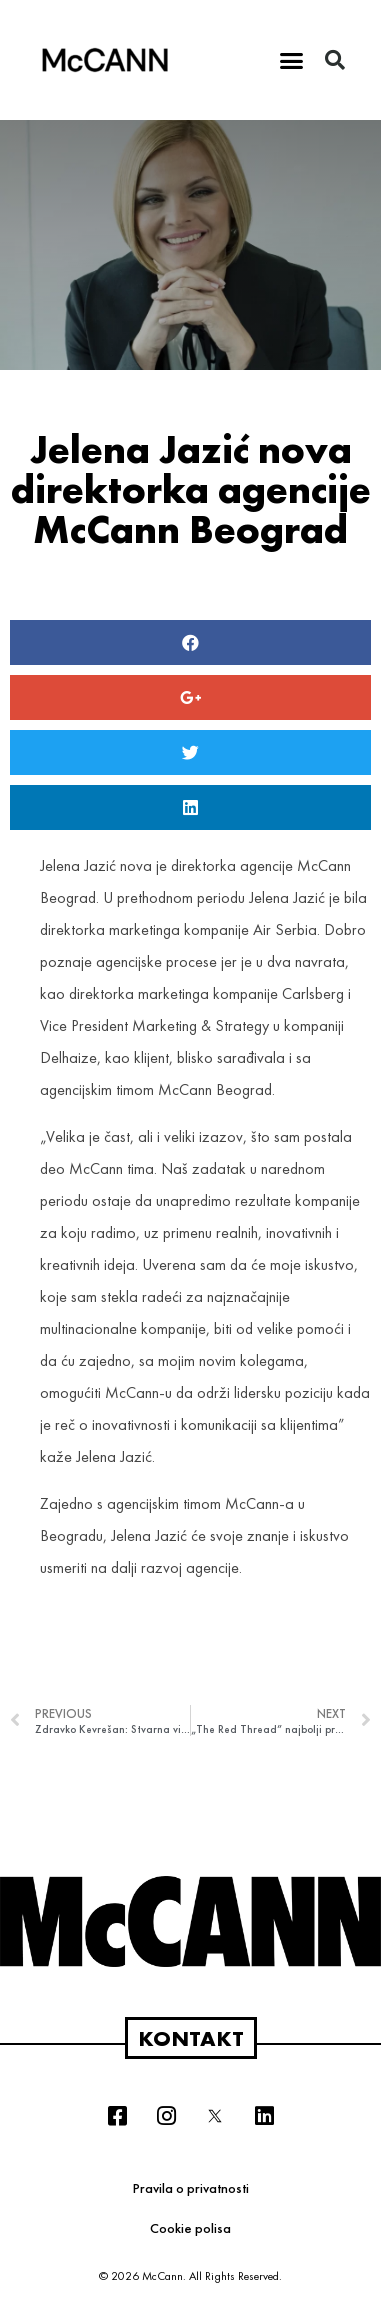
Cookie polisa (190, 2228)
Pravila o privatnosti (191, 2188)
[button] (291, 60)
